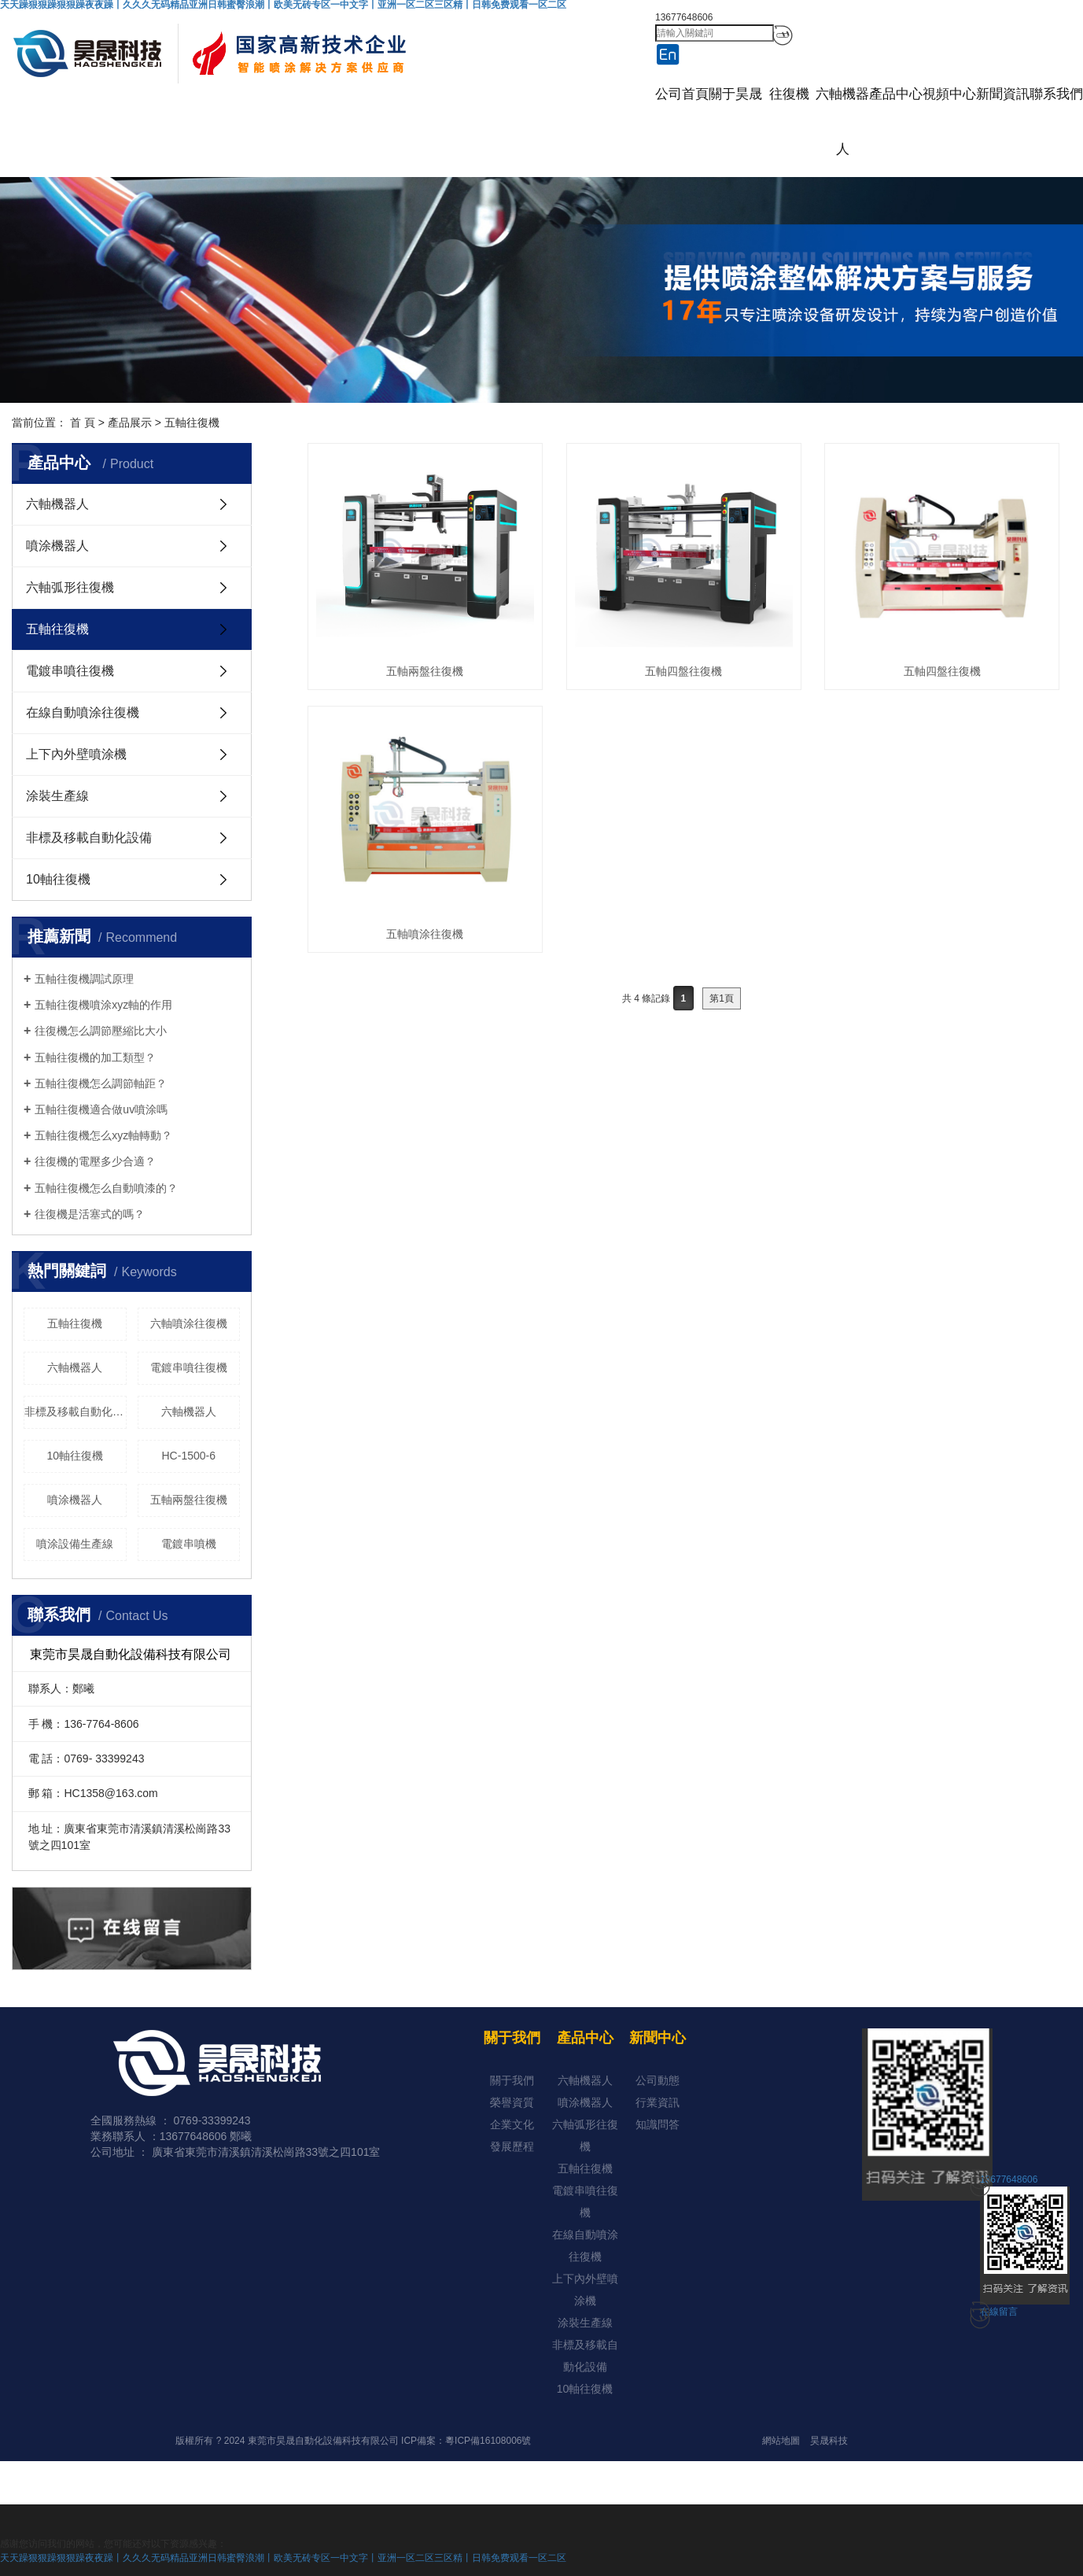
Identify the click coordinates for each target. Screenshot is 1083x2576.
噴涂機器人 (57, 545)
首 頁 (82, 422)
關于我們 (512, 2080)
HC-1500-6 (188, 1455)
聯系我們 (1056, 94)
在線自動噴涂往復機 (82, 712)
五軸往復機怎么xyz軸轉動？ (103, 1135)
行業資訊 (657, 2102)
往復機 (789, 94)
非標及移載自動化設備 (89, 837)
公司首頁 (682, 94)
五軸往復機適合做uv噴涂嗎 (101, 1109)
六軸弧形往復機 (70, 587)
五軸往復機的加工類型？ (95, 1057)
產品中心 (896, 94)
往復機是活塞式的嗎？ (90, 1214)
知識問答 (657, 2124)
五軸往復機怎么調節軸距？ (101, 1083)
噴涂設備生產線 (74, 1543)
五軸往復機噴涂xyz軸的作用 (103, 1004)
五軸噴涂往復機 (424, 934)
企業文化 (512, 2124)
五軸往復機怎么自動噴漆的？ (106, 1188)
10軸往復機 (58, 879)
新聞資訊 (1003, 94)
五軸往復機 (191, 422)
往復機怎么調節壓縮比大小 (101, 1030)
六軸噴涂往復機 (188, 1323)
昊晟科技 (829, 2440)
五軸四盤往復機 (683, 671)
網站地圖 (781, 2440)
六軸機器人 (842, 122)
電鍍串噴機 (188, 1543)
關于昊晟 (735, 94)
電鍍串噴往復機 (70, 670)
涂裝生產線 (57, 796)
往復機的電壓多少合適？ (95, 1161)
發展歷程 (512, 2146)
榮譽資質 (512, 2102)
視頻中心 (949, 94)
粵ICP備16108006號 (488, 2440)
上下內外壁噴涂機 (76, 754)
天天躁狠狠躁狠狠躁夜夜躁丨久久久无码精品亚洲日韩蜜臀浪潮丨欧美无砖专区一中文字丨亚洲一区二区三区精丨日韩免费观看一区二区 (283, 2557)
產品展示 (130, 422)
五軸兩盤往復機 (188, 1499)
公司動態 (657, 2080)
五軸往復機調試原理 (84, 978)
